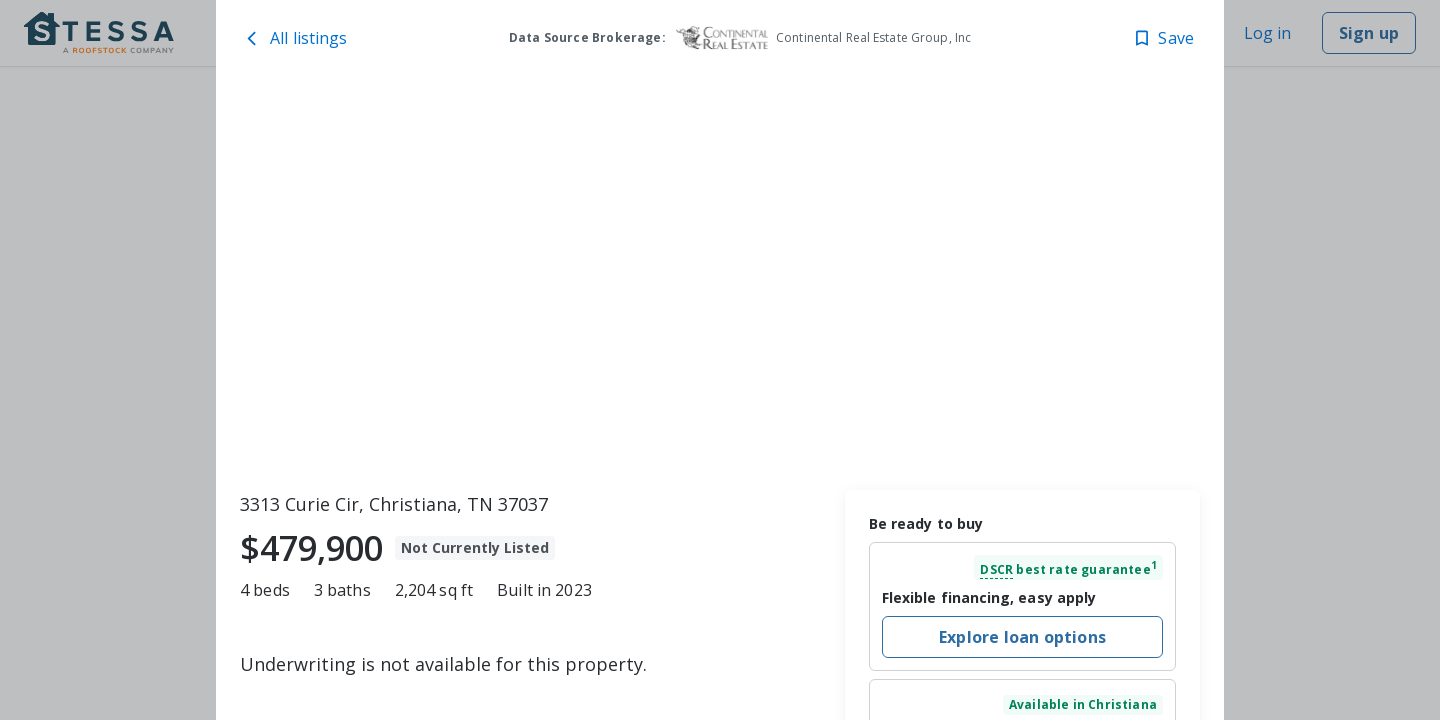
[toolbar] (720, 281)
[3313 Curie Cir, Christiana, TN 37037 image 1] (720, 281)
